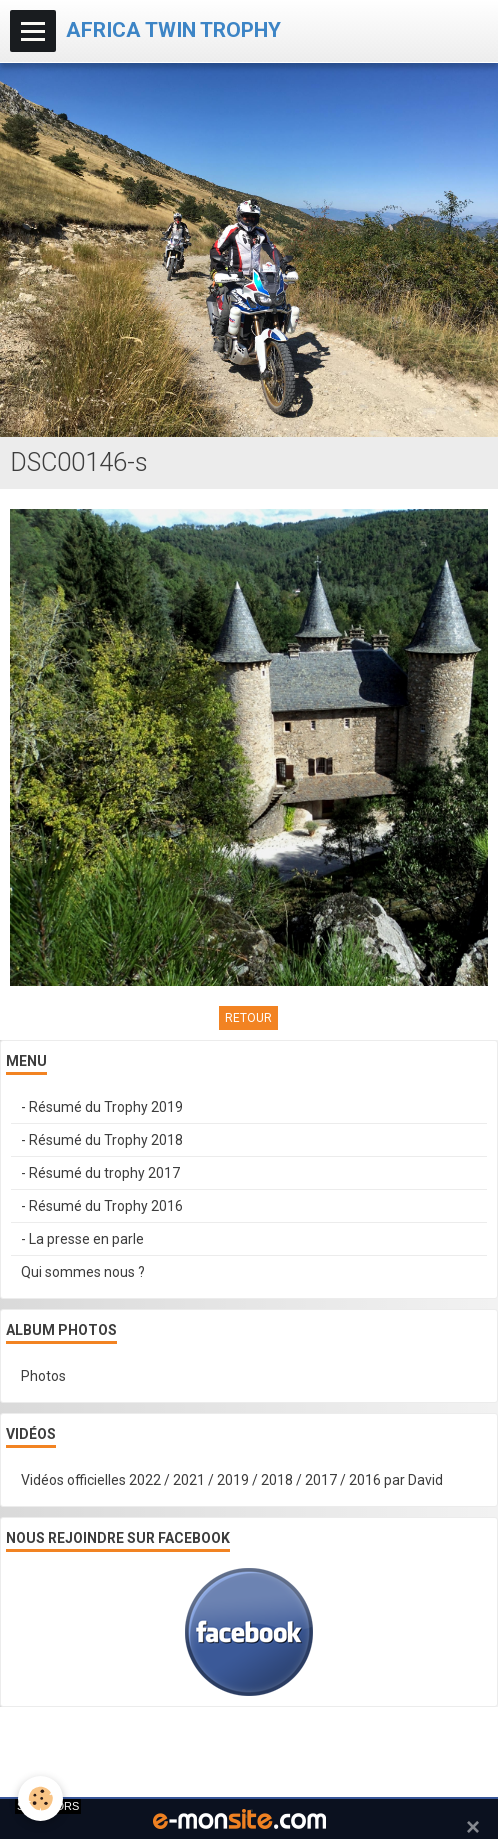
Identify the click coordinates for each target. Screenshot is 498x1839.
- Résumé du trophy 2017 (100, 1173)
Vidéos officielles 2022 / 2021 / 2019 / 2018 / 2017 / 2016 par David (232, 1480)
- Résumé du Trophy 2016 (102, 1206)
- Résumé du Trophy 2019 (102, 1107)
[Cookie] (40, 1798)
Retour (248, 1018)
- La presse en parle (82, 1239)
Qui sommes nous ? (83, 1272)
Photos (43, 1376)
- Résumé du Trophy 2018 (102, 1140)
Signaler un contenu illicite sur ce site (251, 1757)
